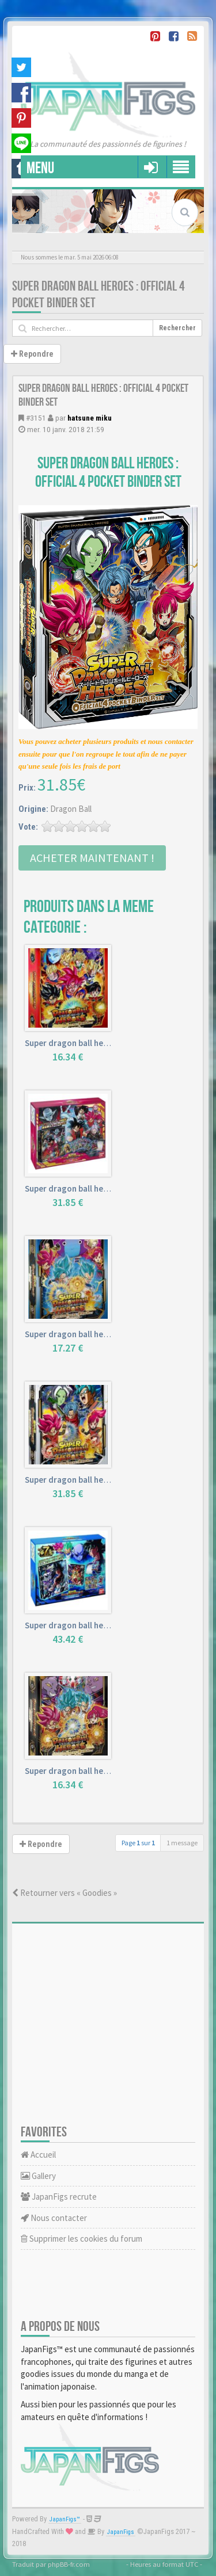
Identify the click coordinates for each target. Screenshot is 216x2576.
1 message (182, 1842)
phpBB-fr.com (69, 2564)
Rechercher (177, 328)
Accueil (38, 2154)
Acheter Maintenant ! (92, 857)
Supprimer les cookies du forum (81, 2238)
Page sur (138, 1842)
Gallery (38, 2175)
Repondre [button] (32, 353)
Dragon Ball (71, 808)
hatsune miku (89, 417)
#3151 (36, 417)
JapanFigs (120, 2532)
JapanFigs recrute (59, 2196)
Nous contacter (54, 2217)
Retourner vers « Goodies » (64, 1892)
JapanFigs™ (65, 2519)
